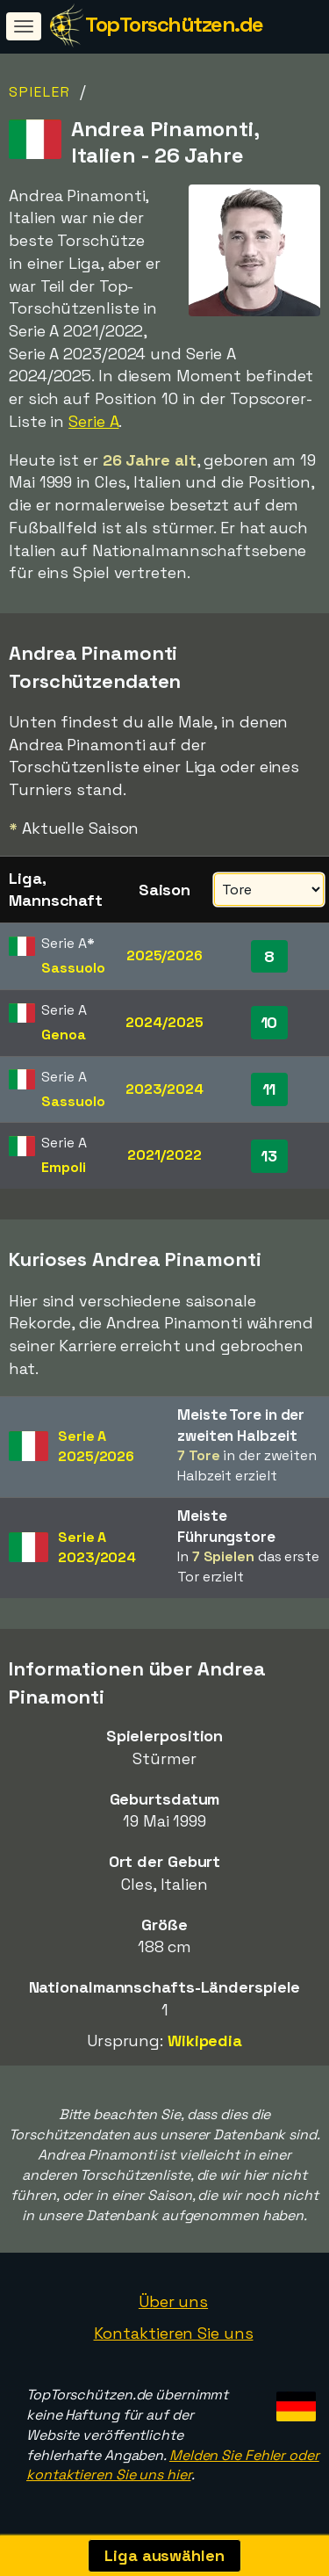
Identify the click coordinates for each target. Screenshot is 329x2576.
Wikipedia (205, 2040)
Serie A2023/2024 (97, 1547)
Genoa (63, 1034)
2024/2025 (164, 1022)
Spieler (40, 92)
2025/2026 (164, 955)
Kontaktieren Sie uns (174, 2333)
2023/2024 (164, 1089)
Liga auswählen (164, 2555)
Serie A (93, 421)
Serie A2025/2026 (96, 1446)
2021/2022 (164, 1155)
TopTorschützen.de (174, 24)
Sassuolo (72, 968)
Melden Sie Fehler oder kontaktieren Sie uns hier (172, 2465)
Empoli (63, 1167)
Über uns (173, 2301)
